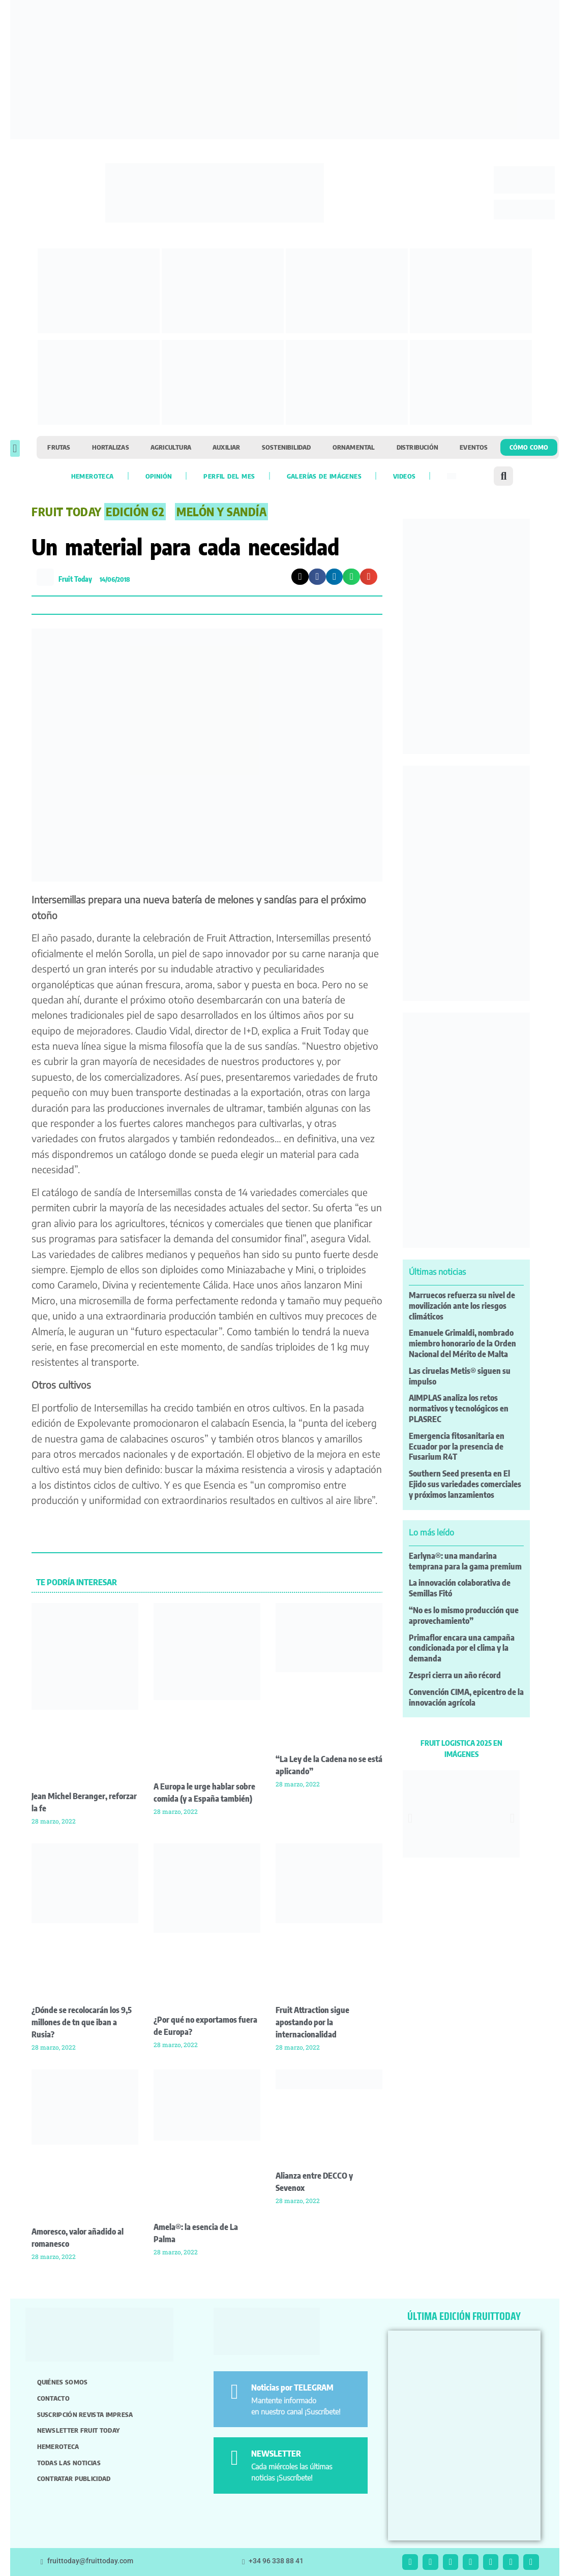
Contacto (53, 2398)
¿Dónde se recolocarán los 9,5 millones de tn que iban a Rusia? (82, 2022)
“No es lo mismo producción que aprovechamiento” (464, 1615)
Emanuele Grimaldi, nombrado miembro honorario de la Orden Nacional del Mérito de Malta (462, 1343)
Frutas (58, 447)
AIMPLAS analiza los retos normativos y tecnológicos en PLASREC (458, 1408)
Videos (404, 476)
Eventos (474, 447)
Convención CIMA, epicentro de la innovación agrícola (466, 1697)
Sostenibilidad (286, 447)
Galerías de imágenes (324, 476)
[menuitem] (451, 476)
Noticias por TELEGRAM (292, 2387)
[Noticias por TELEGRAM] (234, 2391)
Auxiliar (227, 447)
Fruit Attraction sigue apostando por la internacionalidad (312, 2022)
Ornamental (354, 447)
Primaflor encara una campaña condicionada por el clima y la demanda (462, 1648)
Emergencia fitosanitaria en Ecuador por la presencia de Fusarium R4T (456, 1446)
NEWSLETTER (276, 2453)
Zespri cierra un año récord (455, 1675)
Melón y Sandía (221, 512)
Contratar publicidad (74, 2478)
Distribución (417, 447)
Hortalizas (110, 447)
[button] (15, 448)
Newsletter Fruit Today (78, 2430)
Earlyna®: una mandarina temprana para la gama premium (465, 1561)
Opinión (158, 476)
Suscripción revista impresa (85, 2414)
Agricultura (171, 447)
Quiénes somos (62, 2382)
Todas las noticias (69, 2463)
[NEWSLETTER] (234, 2457)
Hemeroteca (92, 476)
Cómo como (529, 447)
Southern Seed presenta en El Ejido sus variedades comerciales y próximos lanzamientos (465, 1484)
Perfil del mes (229, 476)
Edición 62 (135, 512)
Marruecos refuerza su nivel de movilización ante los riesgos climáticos (462, 1306)
